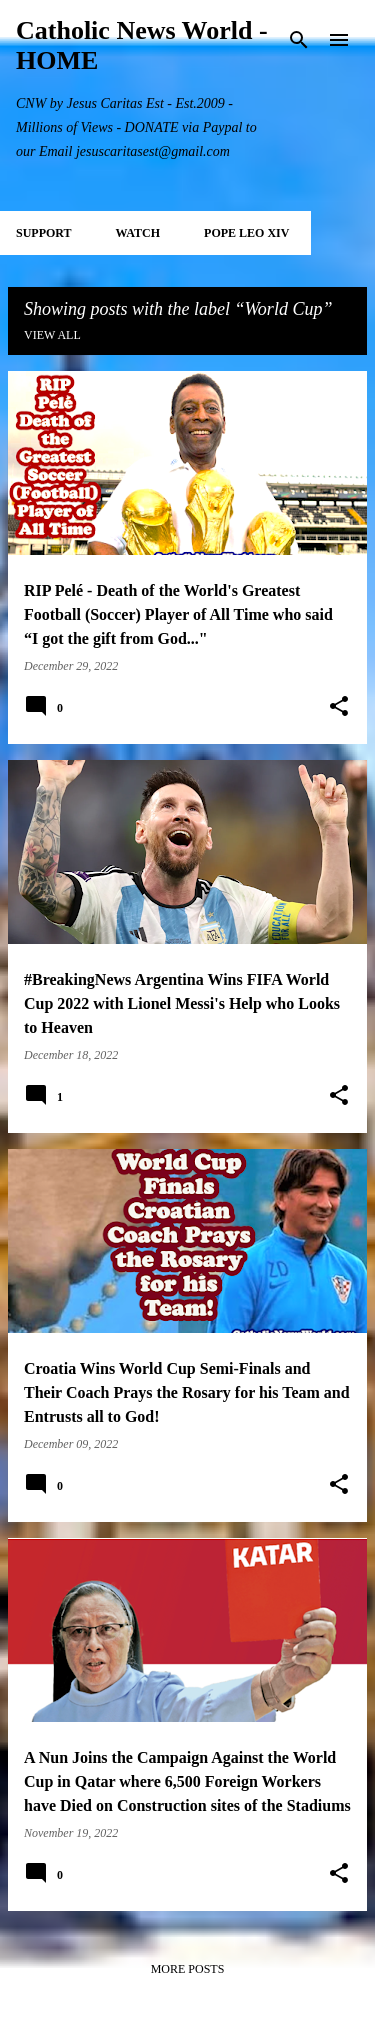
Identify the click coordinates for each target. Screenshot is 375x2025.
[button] (339, 707)
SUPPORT (44, 233)
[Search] (299, 40)
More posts (188, 1969)
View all (52, 335)
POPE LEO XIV (246, 233)
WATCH (138, 233)
